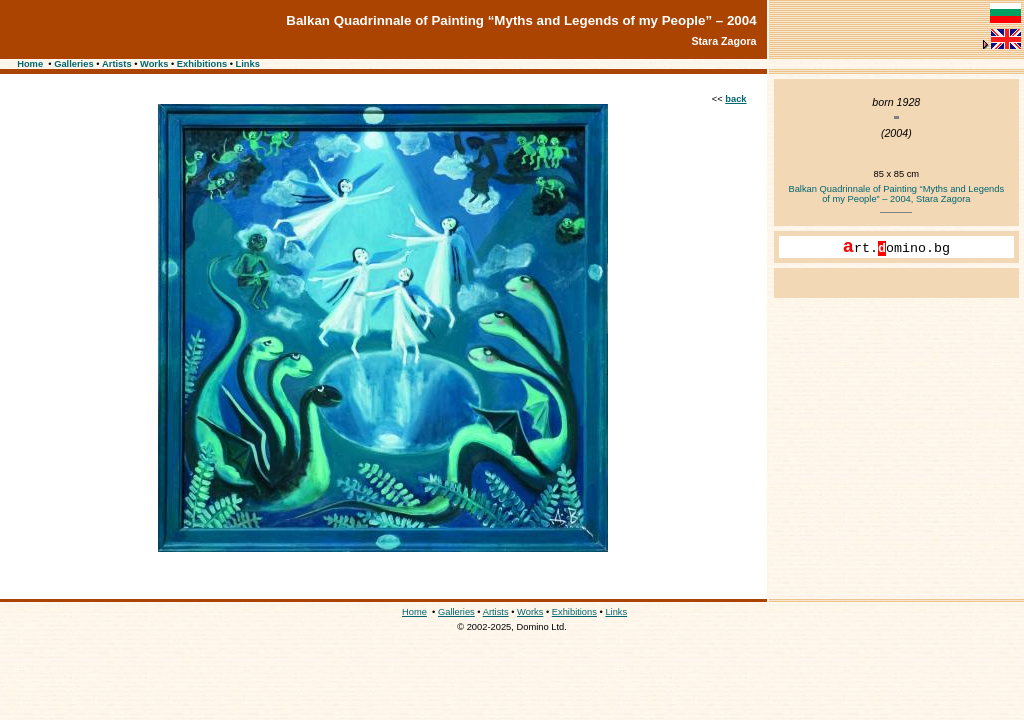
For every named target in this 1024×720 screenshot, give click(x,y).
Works (154, 64)
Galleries (73, 64)
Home (30, 64)
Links (248, 64)
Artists (117, 64)
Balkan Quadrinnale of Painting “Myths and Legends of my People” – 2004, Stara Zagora (896, 194)
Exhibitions (202, 64)
